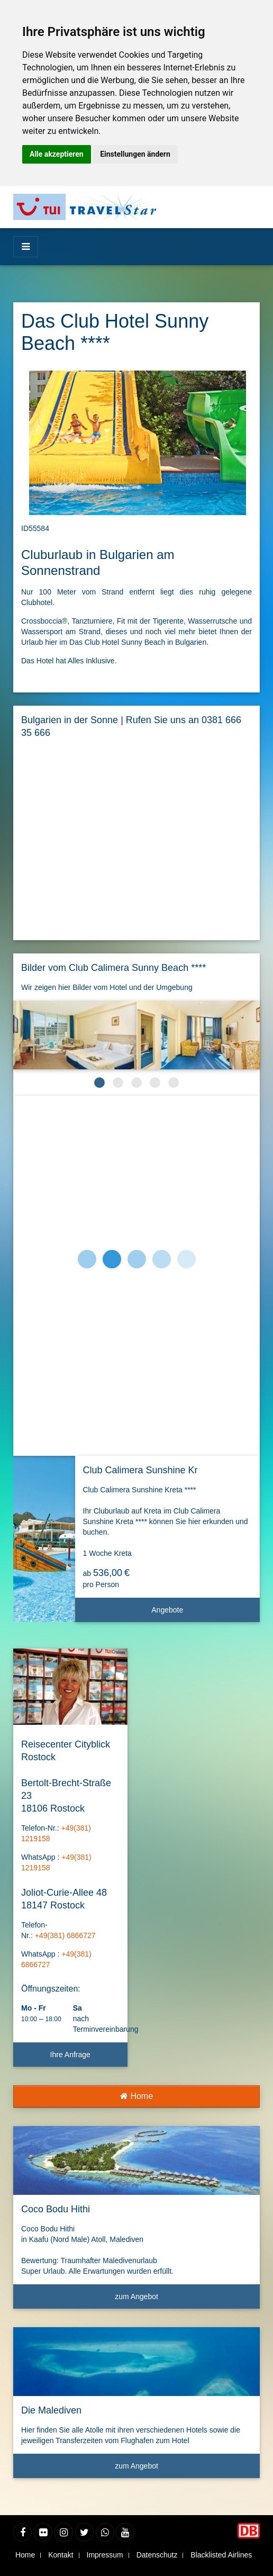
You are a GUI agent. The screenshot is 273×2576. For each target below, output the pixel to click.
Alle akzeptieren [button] (57, 154)
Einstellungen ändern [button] (135, 154)
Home (136, 2096)
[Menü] (25, 246)
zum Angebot (183, 2300)
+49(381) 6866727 (65, 1935)
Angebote (201, 1614)
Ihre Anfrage (70, 2054)
